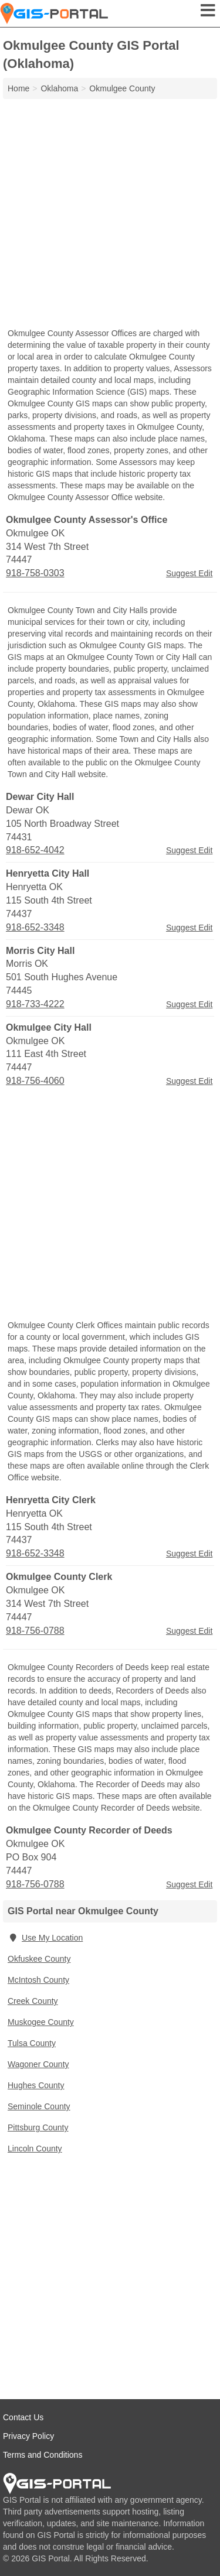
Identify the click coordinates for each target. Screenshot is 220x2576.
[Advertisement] (110, 214)
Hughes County (36, 2085)
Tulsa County (32, 2043)
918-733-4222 (35, 1004)
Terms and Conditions (42, 2454)
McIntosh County (38, 1980)
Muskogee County (41, 2022)
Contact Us (23, 2417)
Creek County (33, 2001)
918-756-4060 (35, 1081)
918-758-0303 (35, 573)
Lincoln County (35, 2148)
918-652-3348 (35, 927)
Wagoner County (38, 2064)
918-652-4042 (35, 850)
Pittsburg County (38, 2127)
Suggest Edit (189, 573)
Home (18, 88)
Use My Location (45, 1937)
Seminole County (39, 2106)
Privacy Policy (28, 2436)
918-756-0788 (35, 1631)
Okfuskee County (39, 1958)
